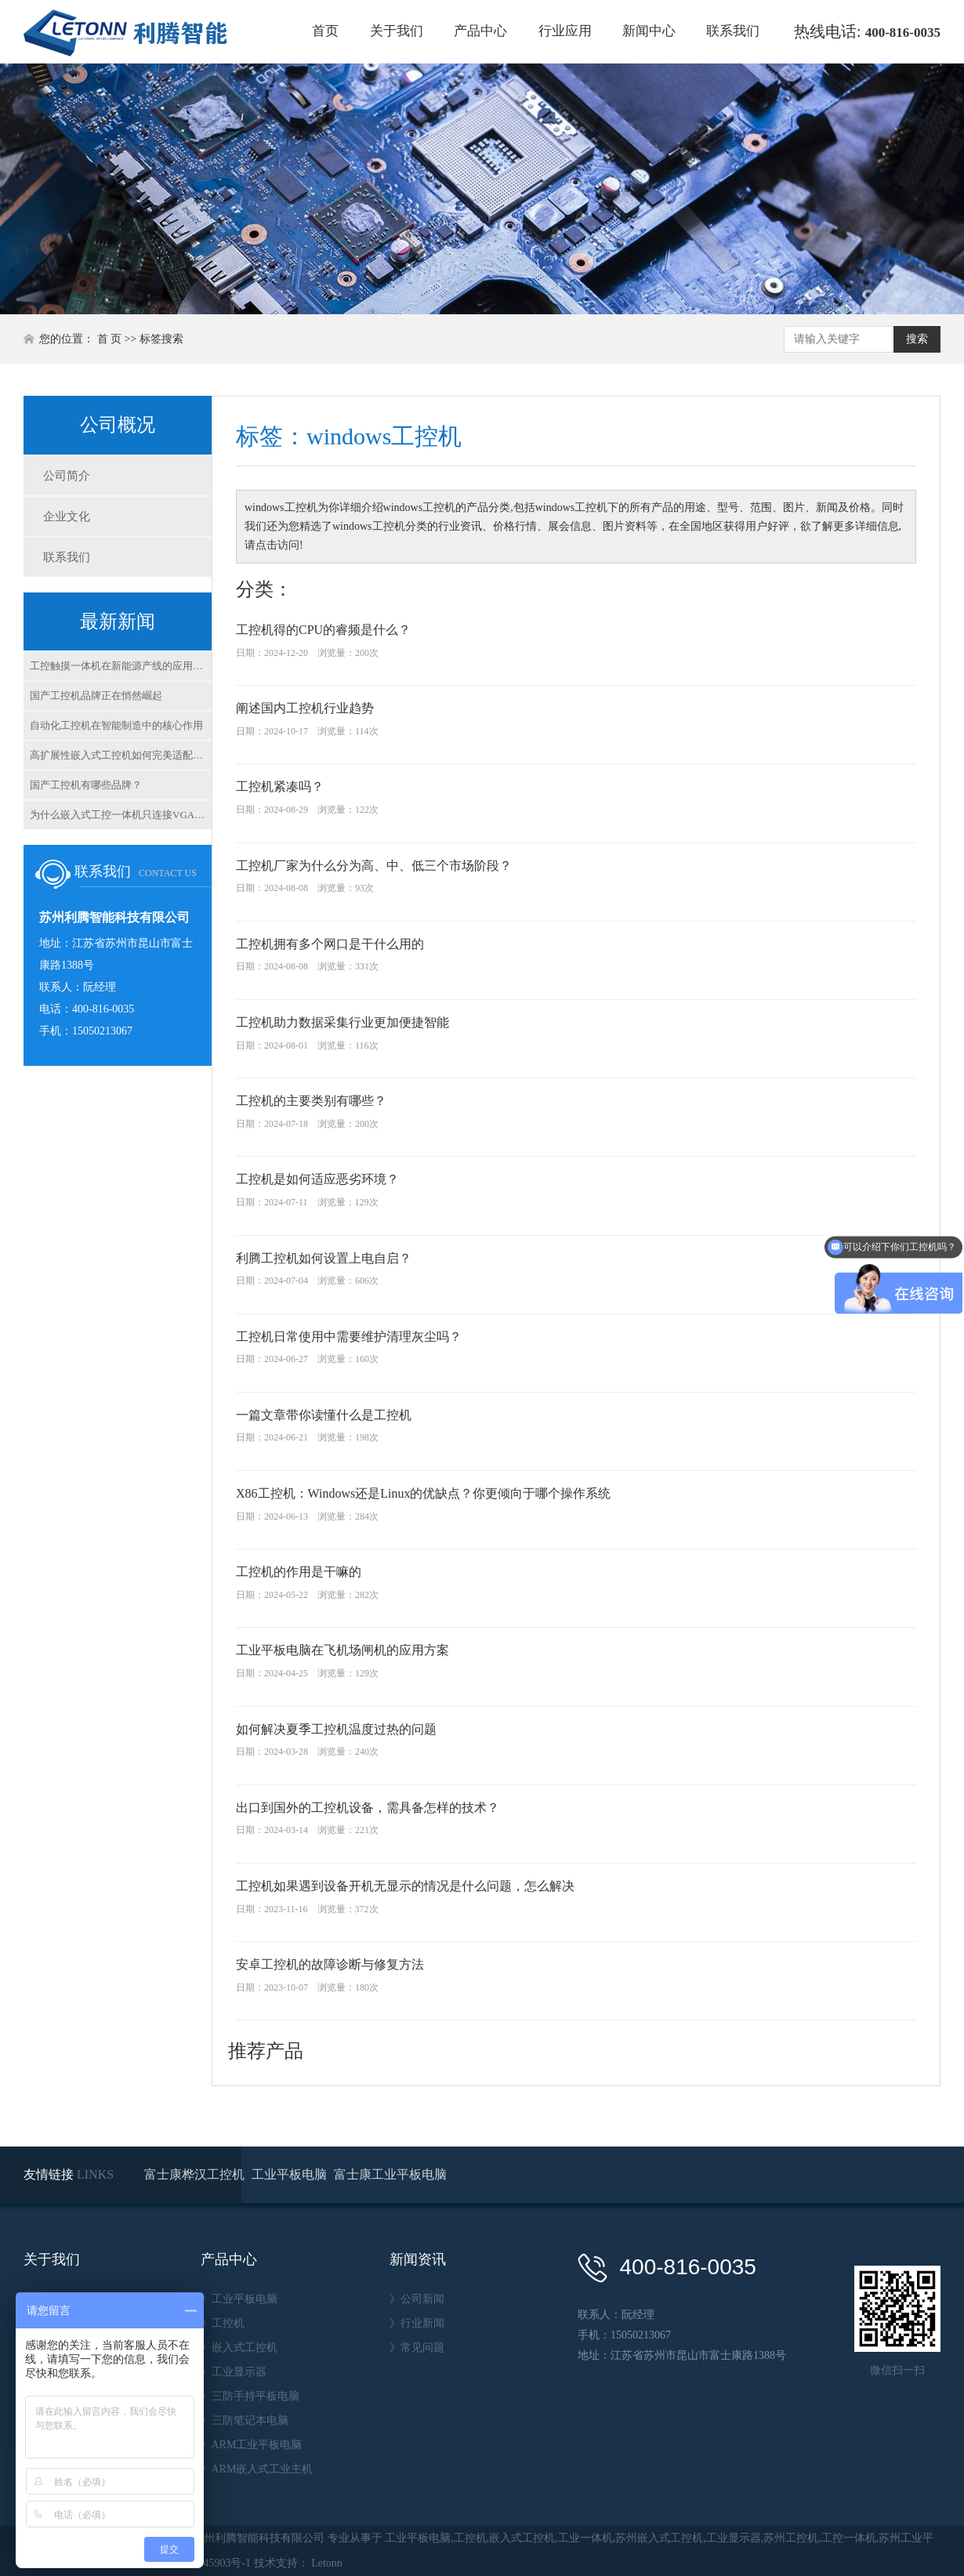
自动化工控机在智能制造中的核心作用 (116, 725)
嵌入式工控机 (522, 2538)
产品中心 (480, 31)
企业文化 (66, 516)
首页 (325, 31)
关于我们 (396, 31)
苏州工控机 (790, 2538)
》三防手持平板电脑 (250, 2396)
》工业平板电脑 (239, 2299)
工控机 (470, 2538)
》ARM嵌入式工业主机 (257, 2469)
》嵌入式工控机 (239, 2347)
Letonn (326, 2563)
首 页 (109, 339)
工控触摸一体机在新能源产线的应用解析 (121, 666)
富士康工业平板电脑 (390, 2174)
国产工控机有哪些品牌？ (86, 785)
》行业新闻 (417, 2323)
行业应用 (565, 31)
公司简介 (66, 475)
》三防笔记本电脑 (244, 2420)
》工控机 (223, 2323)
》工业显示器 (233, 2372)
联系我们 (732, 31)
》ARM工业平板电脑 (252, 2445)
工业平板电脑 (291, 2174)
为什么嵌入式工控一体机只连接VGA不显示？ (121, 815)
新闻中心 (649, 31)
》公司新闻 (417, 2299)
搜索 (917, 339)
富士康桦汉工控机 (196, 2174)
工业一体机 (585, 2538)
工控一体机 (848, 2538)
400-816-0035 (902, 32)
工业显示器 (733, 2538)
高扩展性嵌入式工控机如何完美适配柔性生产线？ (121, 755)
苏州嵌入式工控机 (659, 2538)
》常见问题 (417, 2347)
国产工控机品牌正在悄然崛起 (96, 695)
